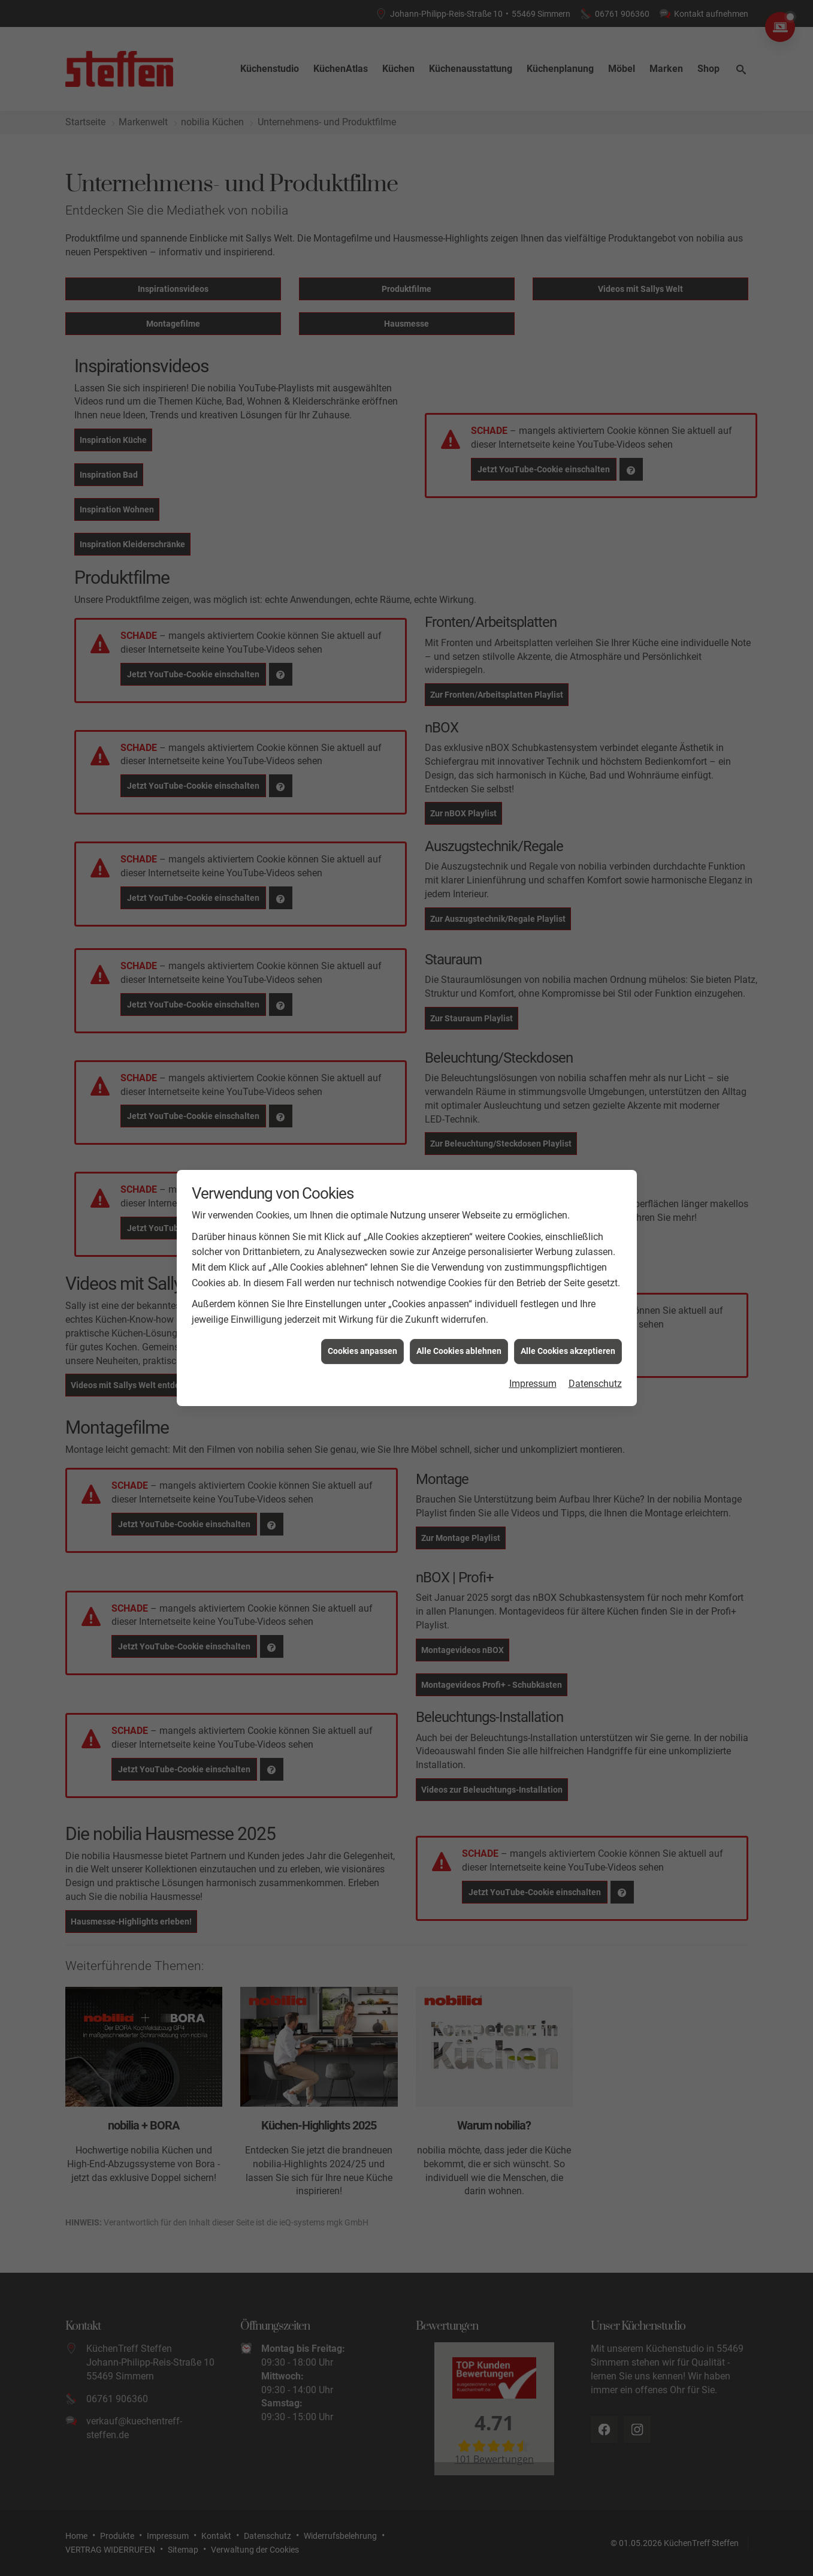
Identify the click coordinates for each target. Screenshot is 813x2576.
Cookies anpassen (362, 1270)
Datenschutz (595, 1302)
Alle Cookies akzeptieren (568, 1270)
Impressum (533, 1302)
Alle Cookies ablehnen (458, 1270)
